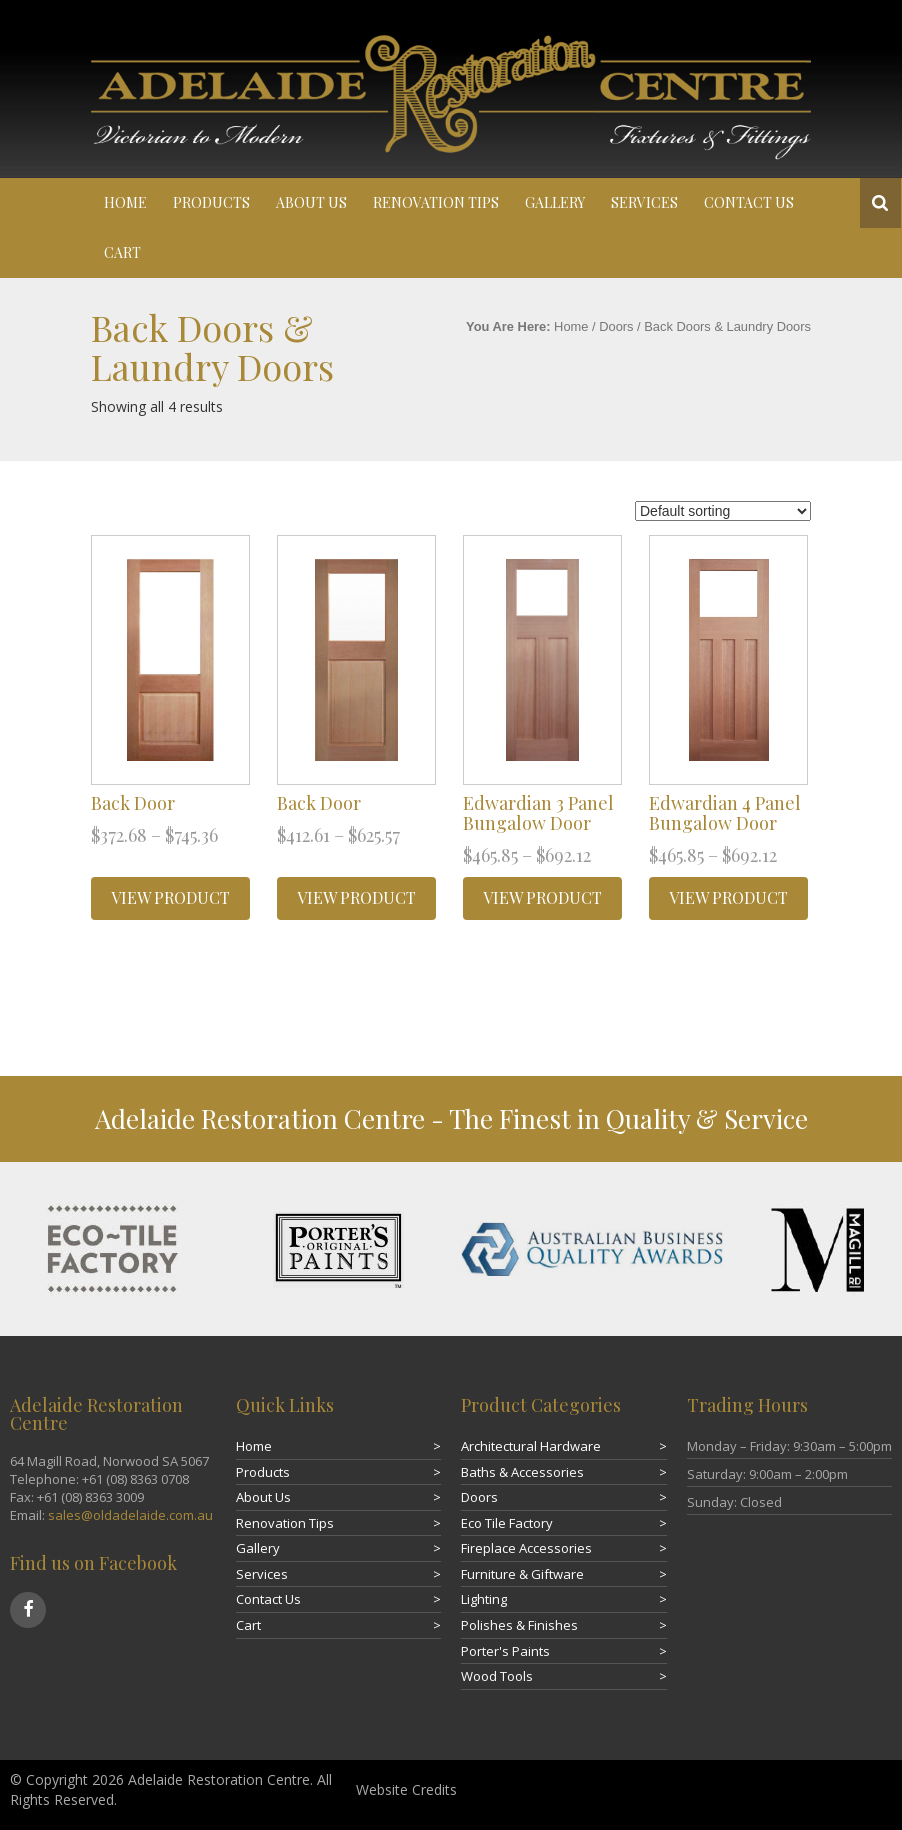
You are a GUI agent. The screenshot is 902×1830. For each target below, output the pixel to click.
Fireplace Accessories (526, 1548)
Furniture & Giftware (522, 1574)
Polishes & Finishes (519, 1625)
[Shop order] (723, 511)
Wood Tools (497, 1676)
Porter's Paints (505, 1651)
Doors (616, 326)
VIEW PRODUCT (170, 897)
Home (125, 202)
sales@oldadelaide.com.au (130, 1515)
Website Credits (406, 1789)
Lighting (484, 1599)
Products (211, 202)
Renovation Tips (436, 202)
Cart (122, 252)
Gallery (555, 202)
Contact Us (749, 202)
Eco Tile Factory (507, 1523)
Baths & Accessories (522, 1472)
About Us (311, 202)
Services (644, 202)
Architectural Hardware (531, 1446)
